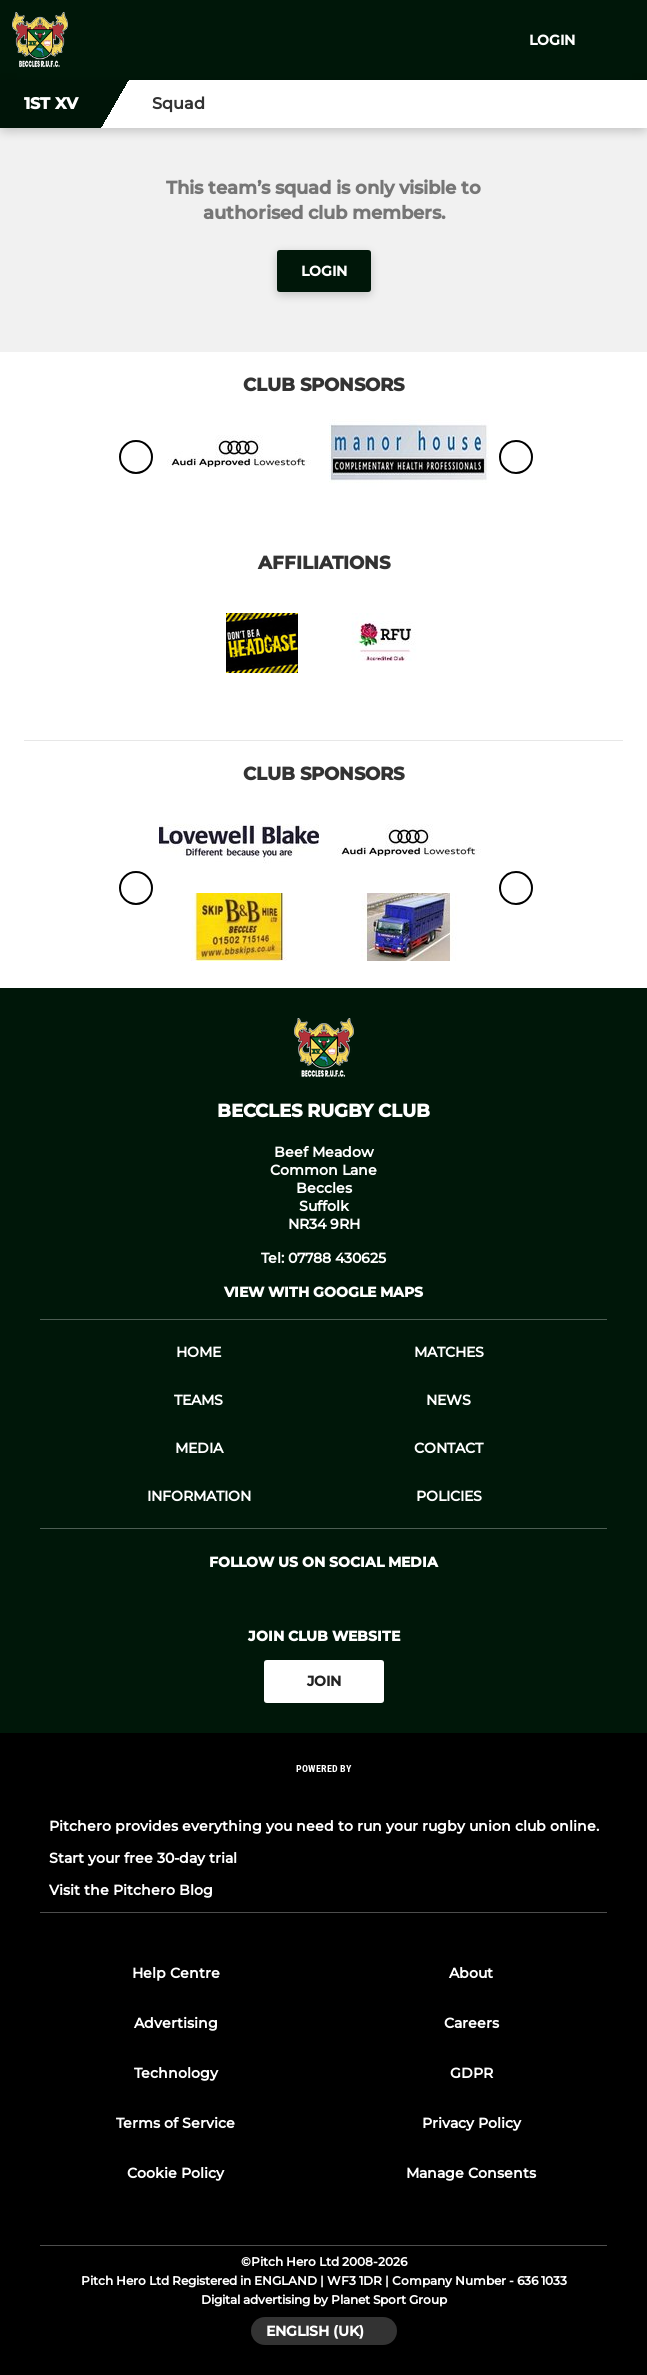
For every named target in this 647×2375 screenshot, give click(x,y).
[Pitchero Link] (324, 1794)
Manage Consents (471, 2173)
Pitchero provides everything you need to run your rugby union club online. (324, 1826)
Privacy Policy (471, 2123)
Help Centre (176, 1973)
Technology (176, 2073)
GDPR (471, 2073)
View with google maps (323, 1292)
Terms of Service (175, 2123)
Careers (471, 2023)
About (471, 1973)
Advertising (176, 2023)
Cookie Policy (175, 2173)
